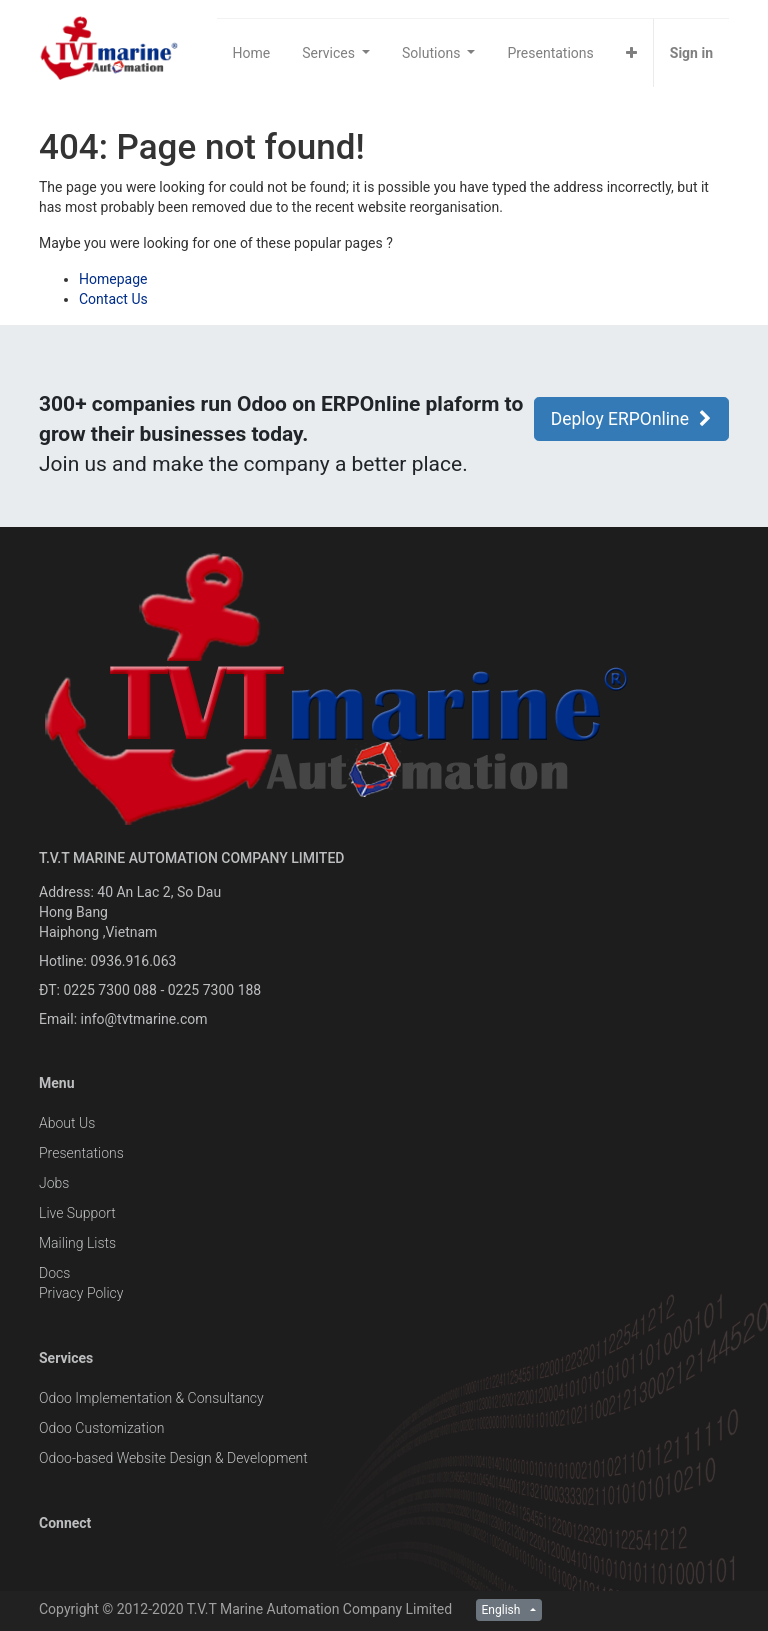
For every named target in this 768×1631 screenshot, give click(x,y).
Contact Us (113, 299)
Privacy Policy (81, 1293)
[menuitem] (252, 53)
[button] (631, 53)
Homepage (113, 279)
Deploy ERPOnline (631, 419)
